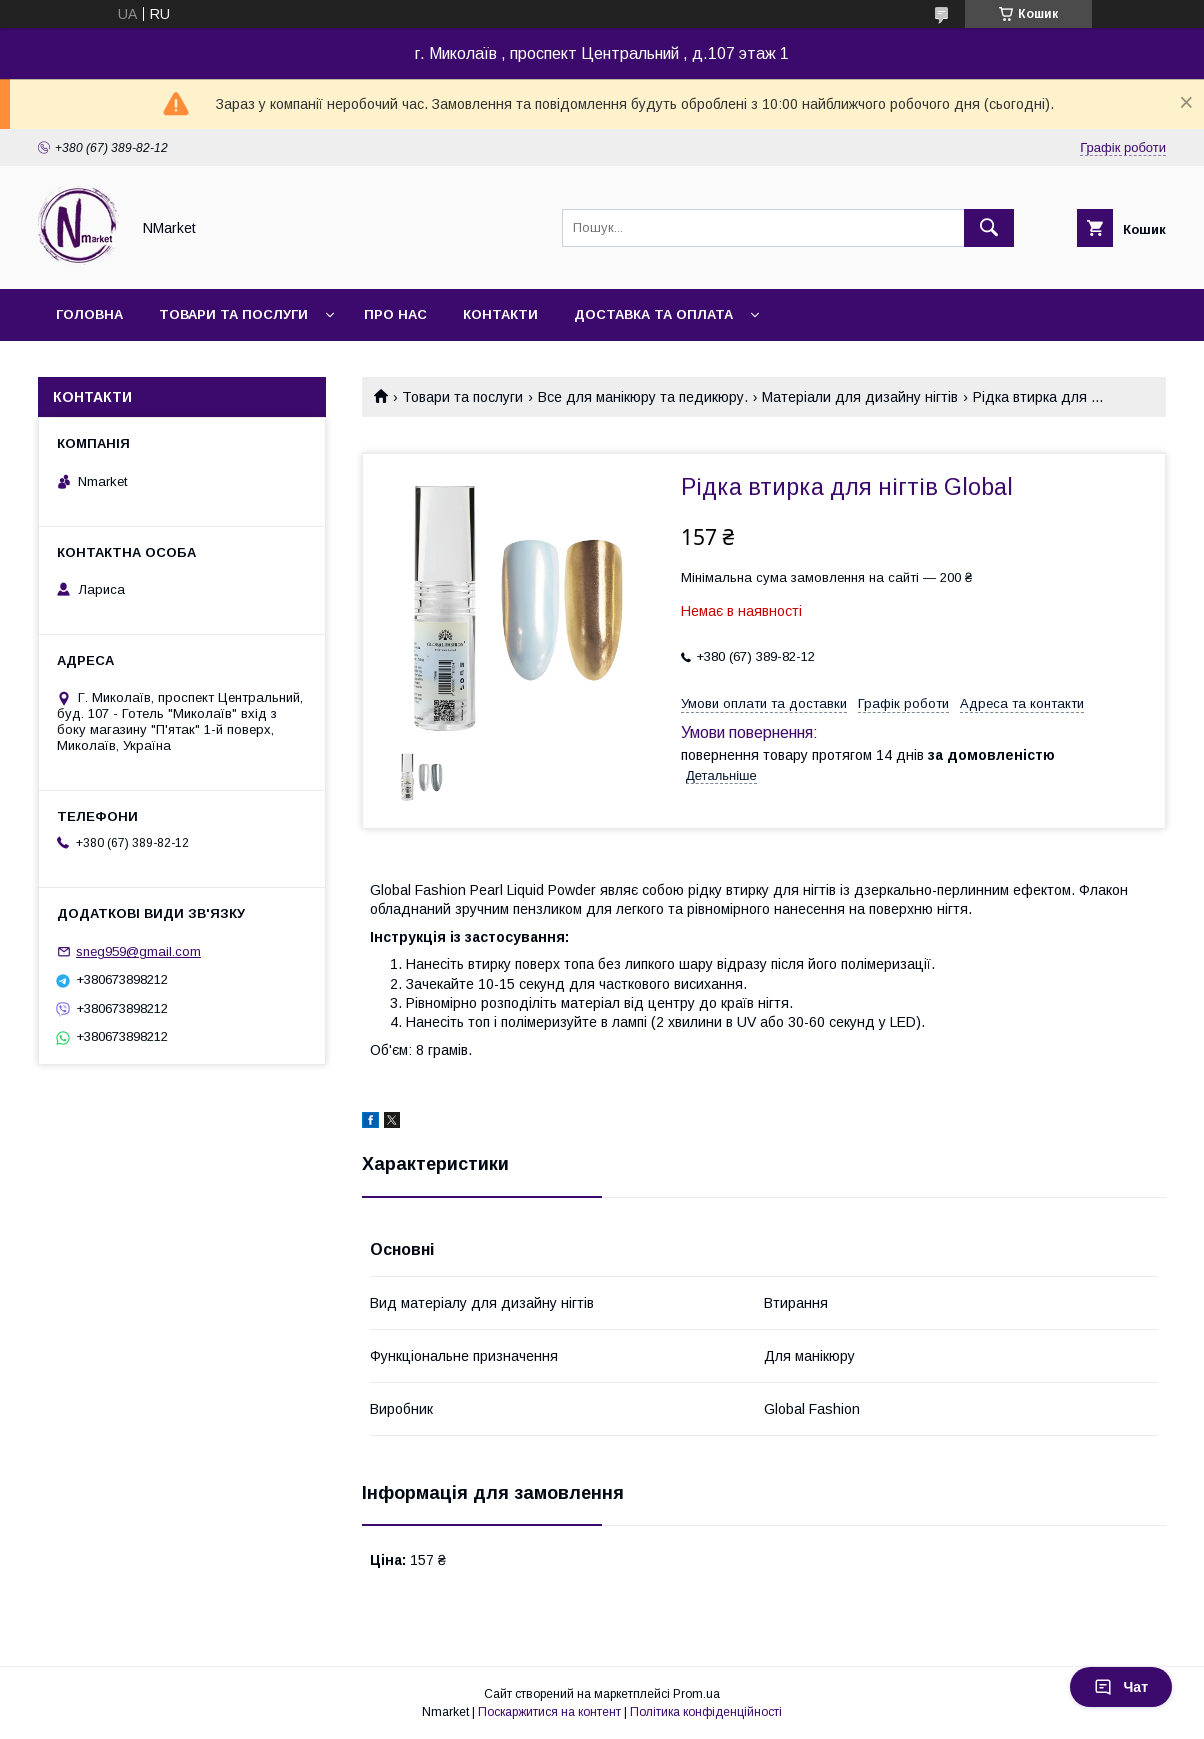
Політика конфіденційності (706, 1712)
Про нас (395, 314)
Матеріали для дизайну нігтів (860, 397)
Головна (89, 314)
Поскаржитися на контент (549, 1712)
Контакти (500, 314)
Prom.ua (696, 1694)
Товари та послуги (233, 314)
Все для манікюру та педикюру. (643, 397)
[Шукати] (989, 228)
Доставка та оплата (653, 314)
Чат (1121, 1687)
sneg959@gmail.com (138, 951)
